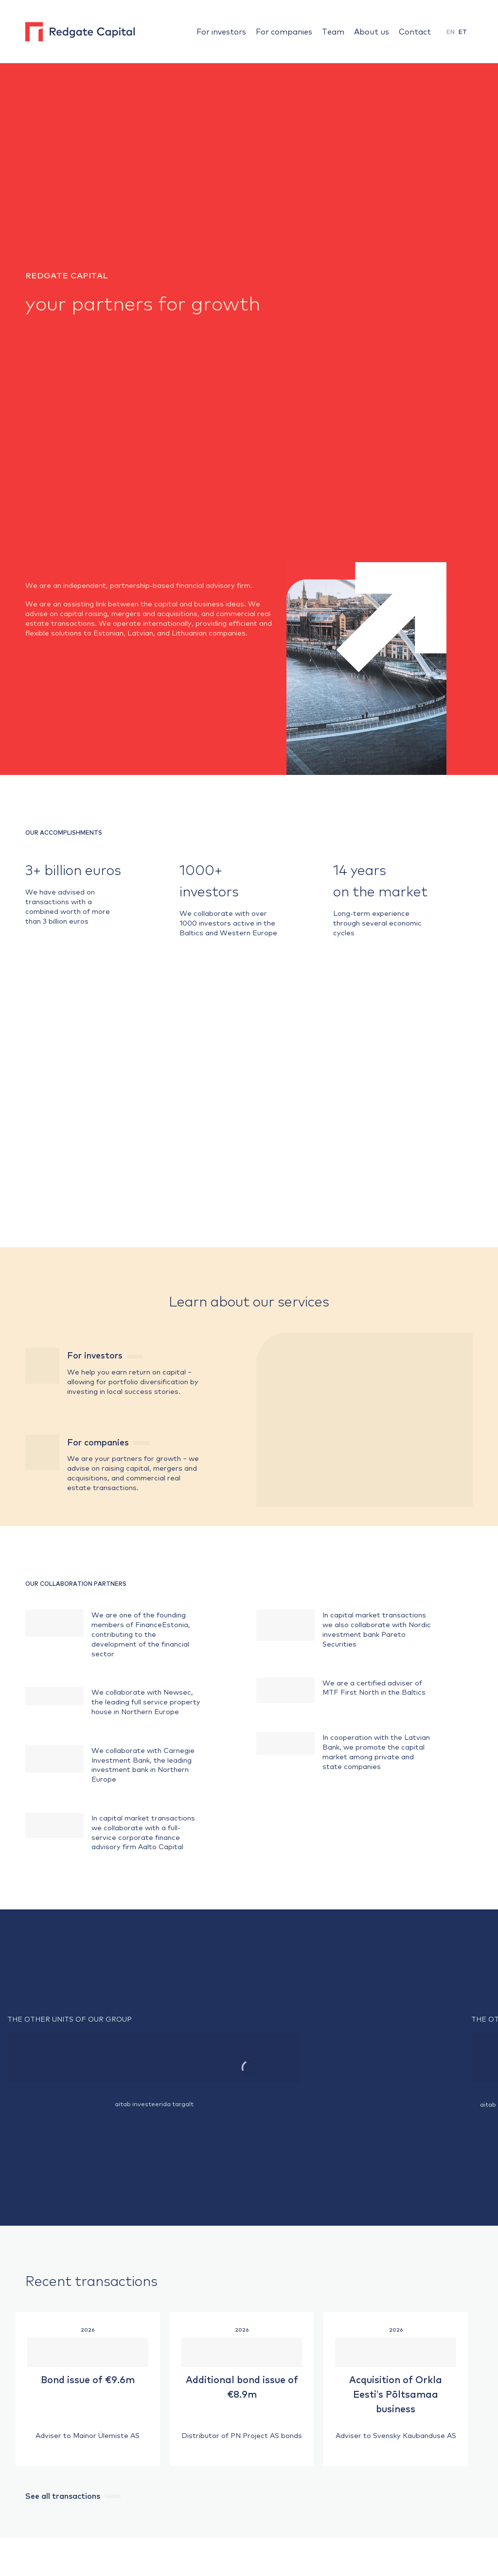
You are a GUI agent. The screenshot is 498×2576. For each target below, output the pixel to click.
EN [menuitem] (450, 31)
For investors (221, 31)
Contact (415, 31)
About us (371, 31)
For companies (284, 31)
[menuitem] (451, 31)
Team (333, 31)
